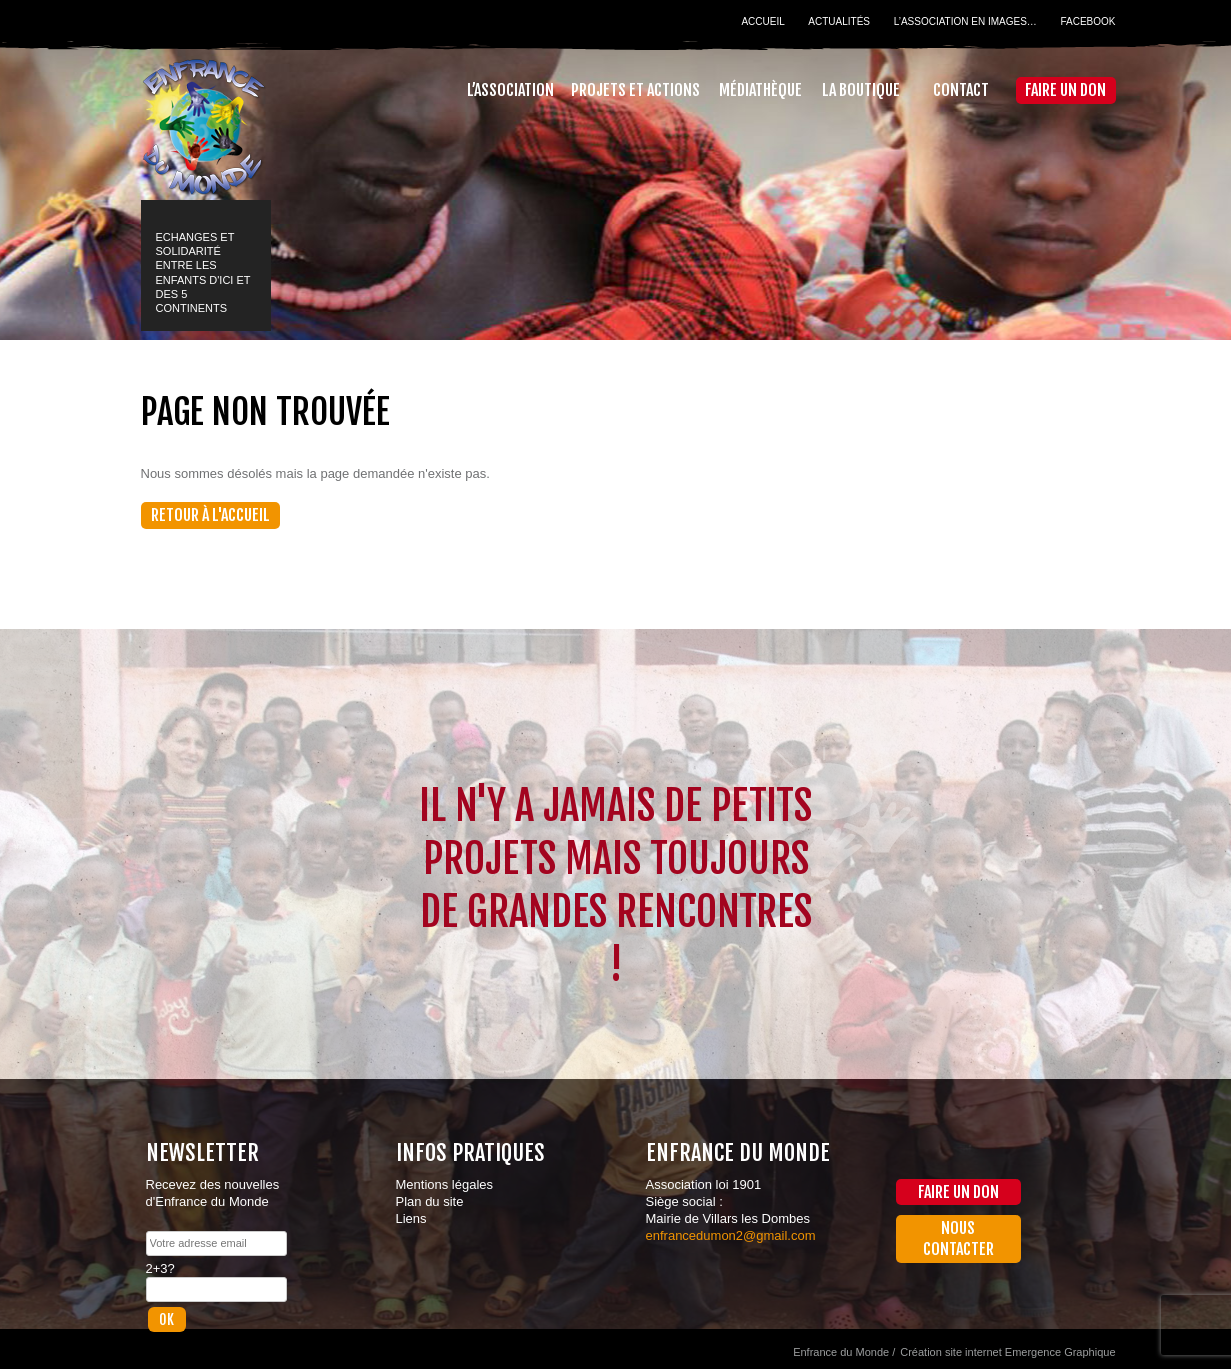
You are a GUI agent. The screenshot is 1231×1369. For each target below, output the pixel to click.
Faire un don (1065, 90)
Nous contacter (958, 1238)
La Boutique (861, 90)
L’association (510, 90)
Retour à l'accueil (210, 515)
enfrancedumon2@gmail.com (731, 1235)
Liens (411, 1218)
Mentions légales (445, 1184)
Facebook (1087, 21)
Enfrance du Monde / (844, 1352)
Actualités (839, 21)
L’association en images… (965, 21)
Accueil (762, 21)
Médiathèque (760, 90)
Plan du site (430, 1201)
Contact (961, 90)
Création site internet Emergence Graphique (1007, 1352)
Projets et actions (635, 90)
